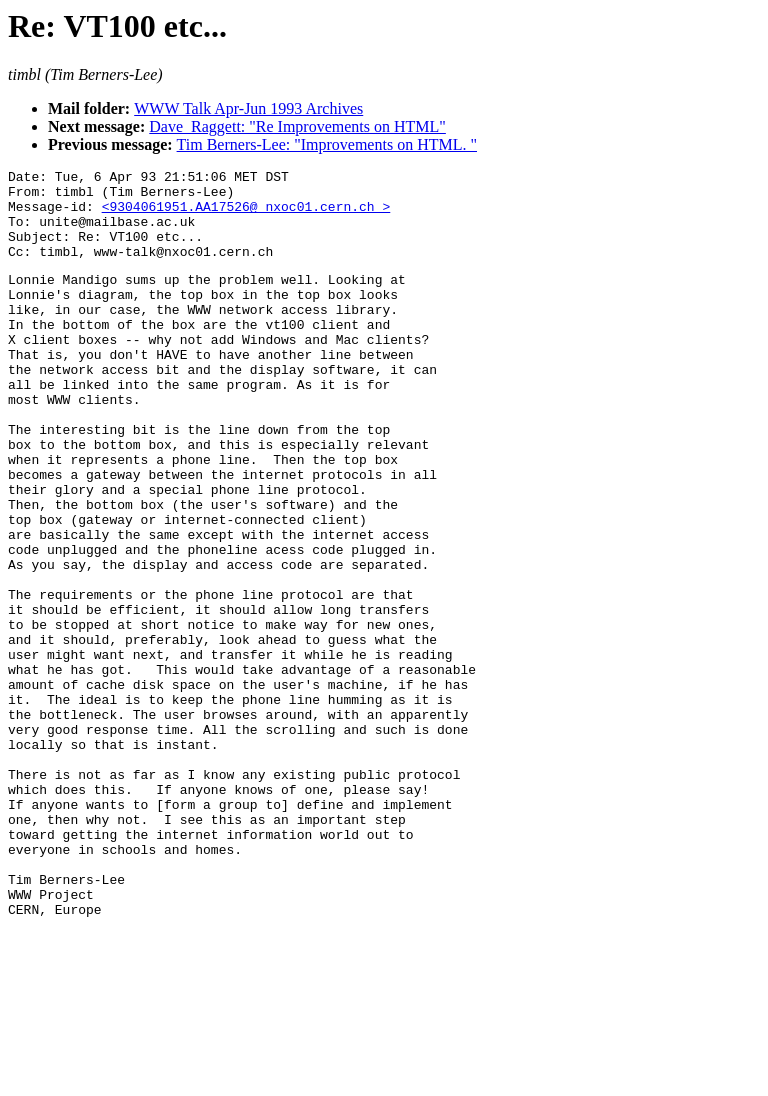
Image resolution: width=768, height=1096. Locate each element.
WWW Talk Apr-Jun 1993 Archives (248, 108)
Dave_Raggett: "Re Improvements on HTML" (297, 126)
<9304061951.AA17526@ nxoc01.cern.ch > (246, 215)
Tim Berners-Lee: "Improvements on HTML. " (327, 144)
